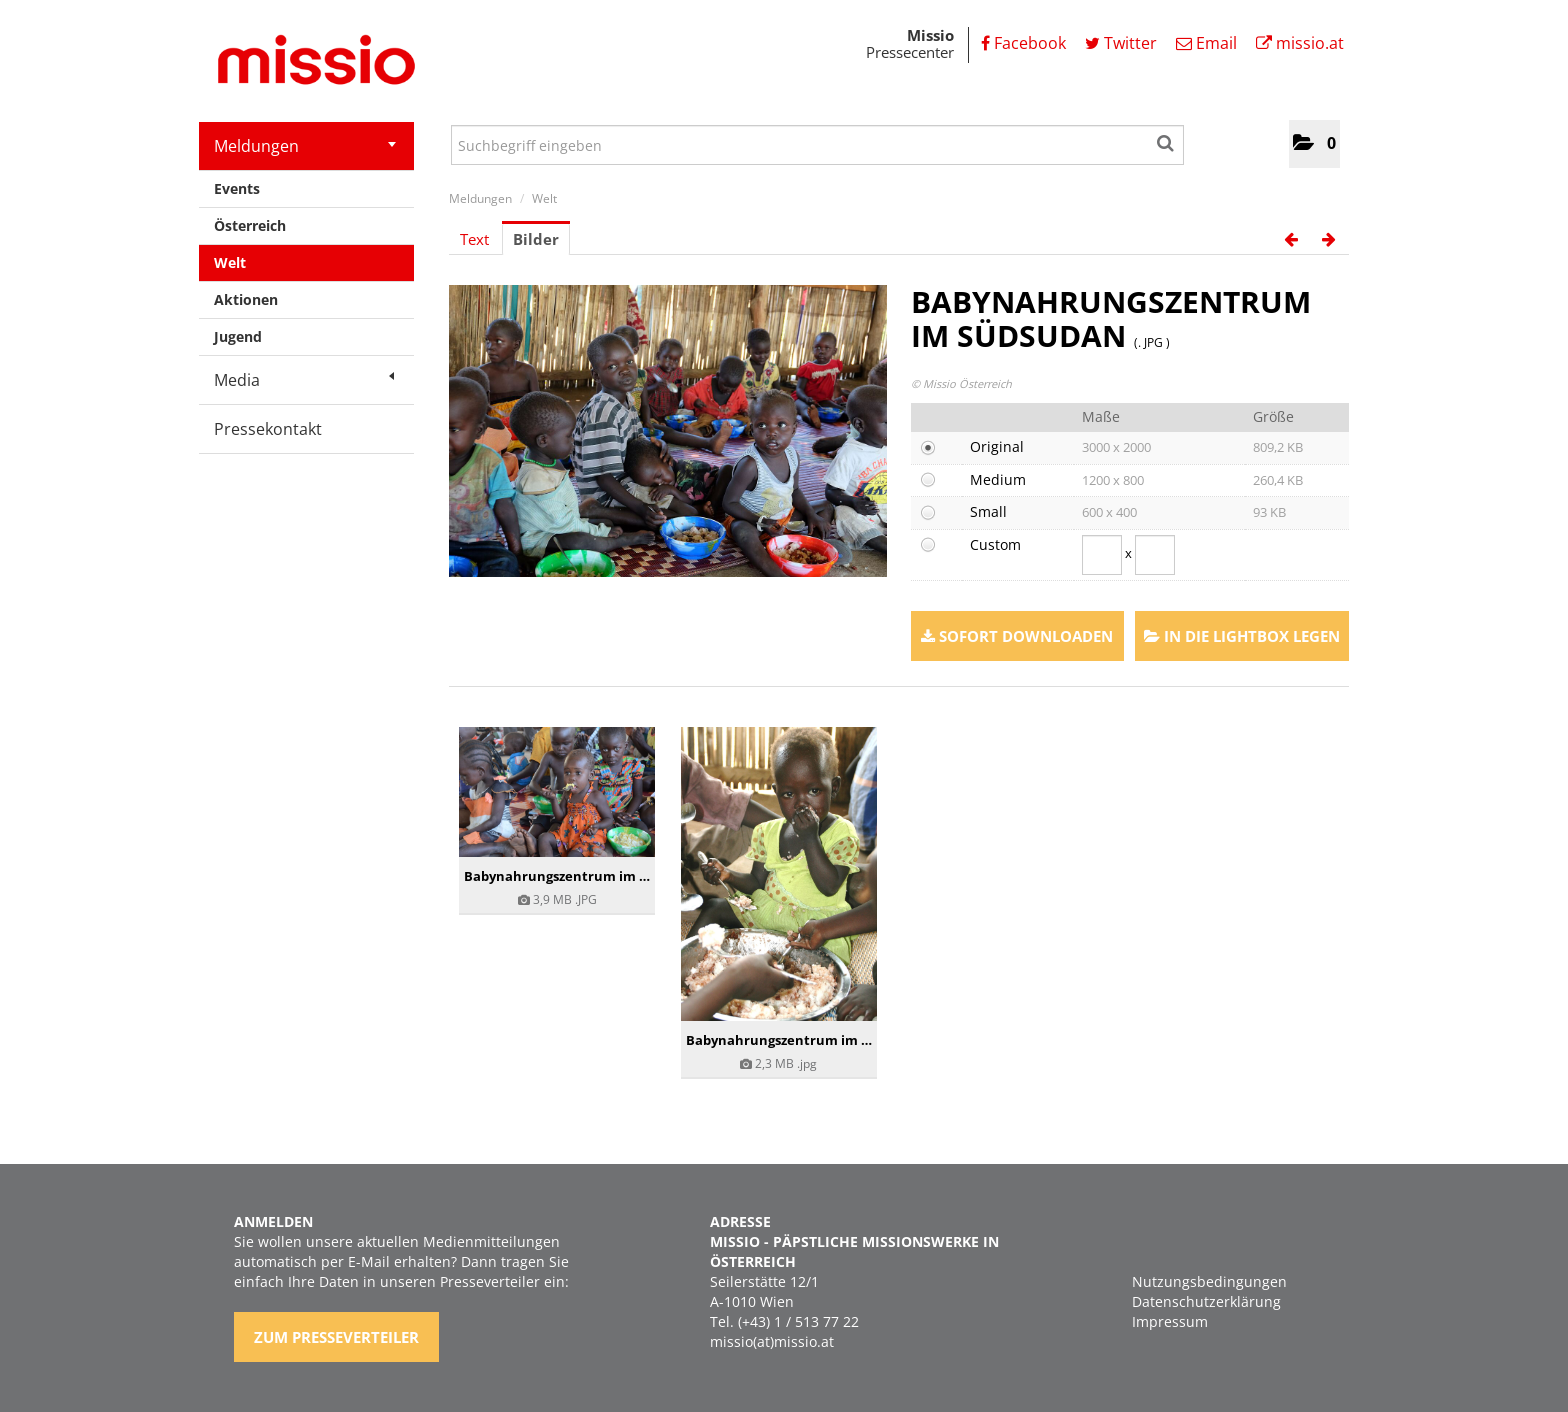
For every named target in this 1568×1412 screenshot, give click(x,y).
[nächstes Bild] (1329, 239)
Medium (998, 479)
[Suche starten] (1166, 140)
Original (997, 446)
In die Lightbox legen (1242, 636)
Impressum (1170, 1321)
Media (304, 380)
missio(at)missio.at (772, 1341)
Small (988, 511)
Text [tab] (474, 239)
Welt (230, 262)
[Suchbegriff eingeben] (817, 145)
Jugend (238, 336)
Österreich (250, 225)
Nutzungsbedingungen (1209, 1281)
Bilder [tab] (536, 239)
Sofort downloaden (1017, 636)
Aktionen (246, 299)
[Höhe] (1155, 555)
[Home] (309, 63)
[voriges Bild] (1291, 239)
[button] (1314, 144)
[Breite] (1102, 555)
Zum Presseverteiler (336, 1337)
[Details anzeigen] (557, 792)
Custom (995, 544)
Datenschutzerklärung (1206, 1301)
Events (237, 188)
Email (1206, 43)
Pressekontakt (268, 429)
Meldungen (305, 146)
